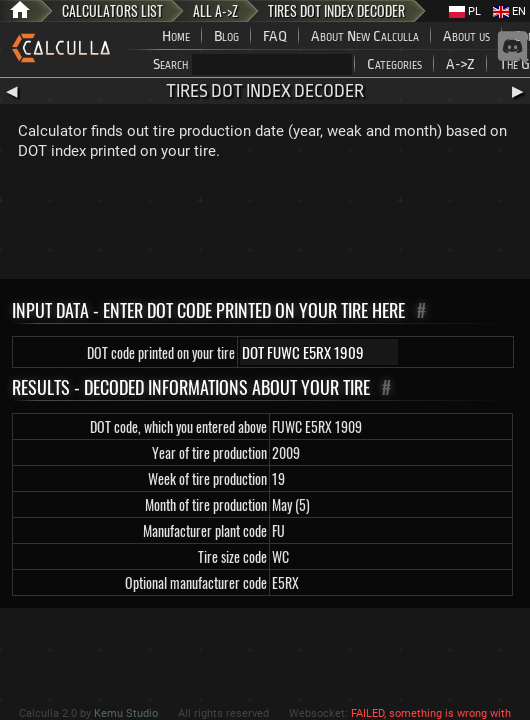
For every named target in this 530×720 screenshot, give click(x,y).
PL (465, 11)
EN (509, 11)
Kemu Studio (126, 713)
